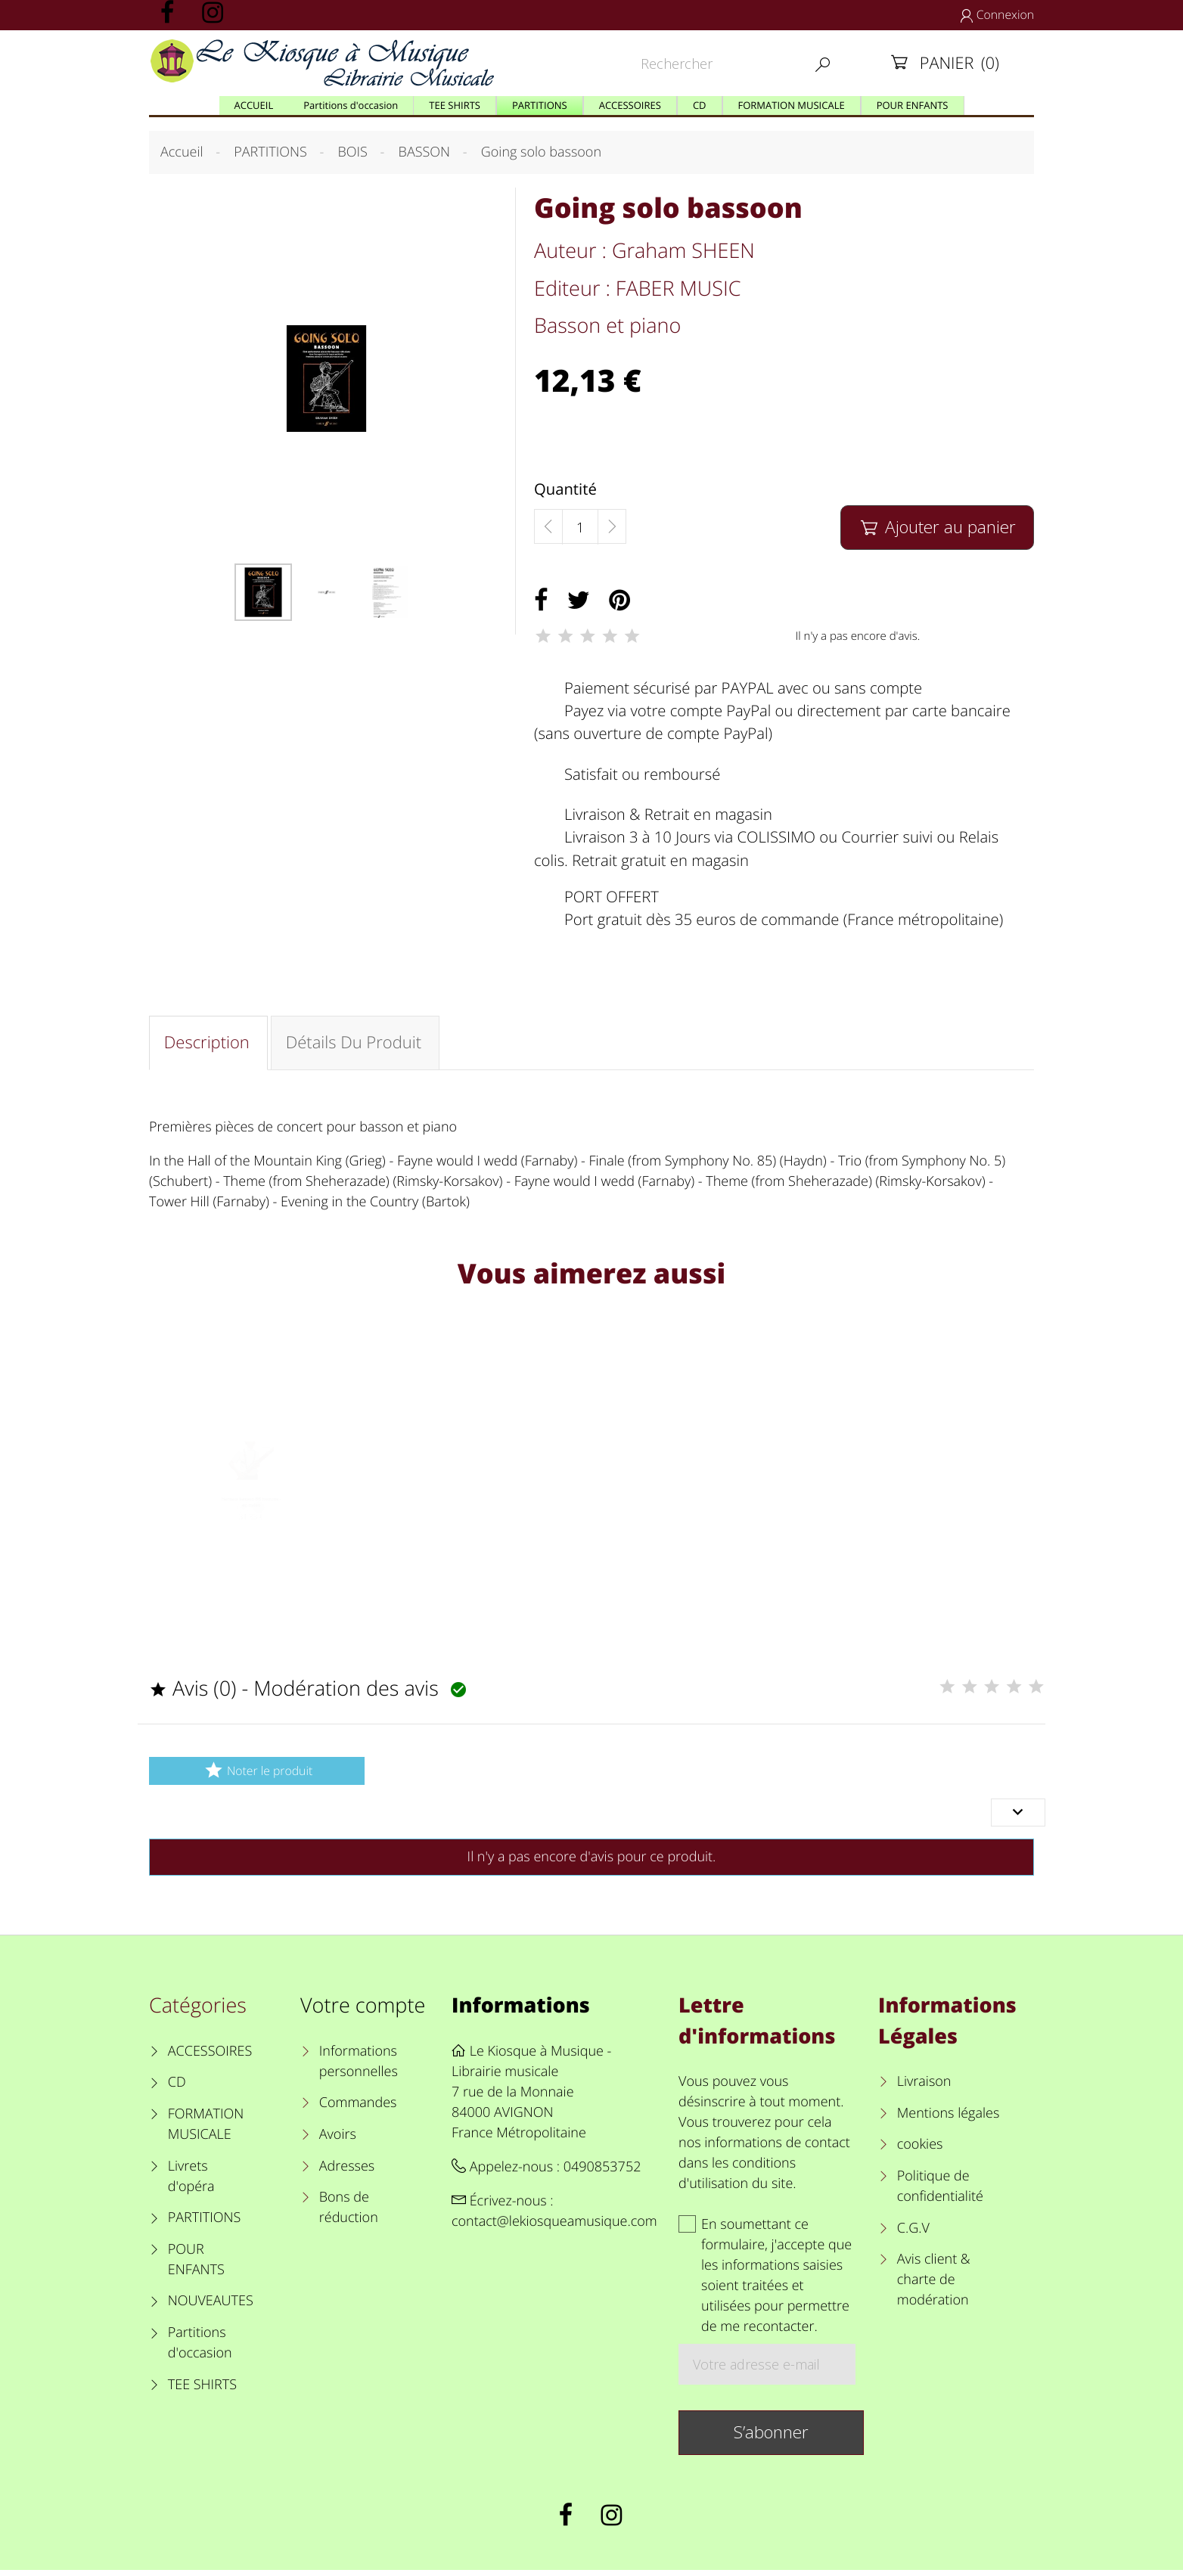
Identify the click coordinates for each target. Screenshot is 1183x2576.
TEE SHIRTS (202, 2390)
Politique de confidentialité (940, 2191)
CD (177, 2088)
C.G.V (913, 2233)
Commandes (358, 2109)
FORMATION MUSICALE (206, 2129)
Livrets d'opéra (191, 2181)
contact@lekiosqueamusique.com (554, 2227)
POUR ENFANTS (196, 2264)
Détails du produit (356, 1044)
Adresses (346, 2171)
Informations (521, 2010)
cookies (920, 2150)
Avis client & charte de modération (933, 2285)
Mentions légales (948, 2118)
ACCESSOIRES (210, 2056)
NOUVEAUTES (210, 2307)
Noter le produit (256, 1775)
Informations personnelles (358, 2066)
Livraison (924, 2087)
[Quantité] (580, 527)
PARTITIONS (204, 2223)
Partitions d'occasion (200, 2348)
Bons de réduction (348, 2212)
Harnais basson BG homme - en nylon (251, 1528)
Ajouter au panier (937, 526)
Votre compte (362, 2010)
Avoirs (337, 2140)
